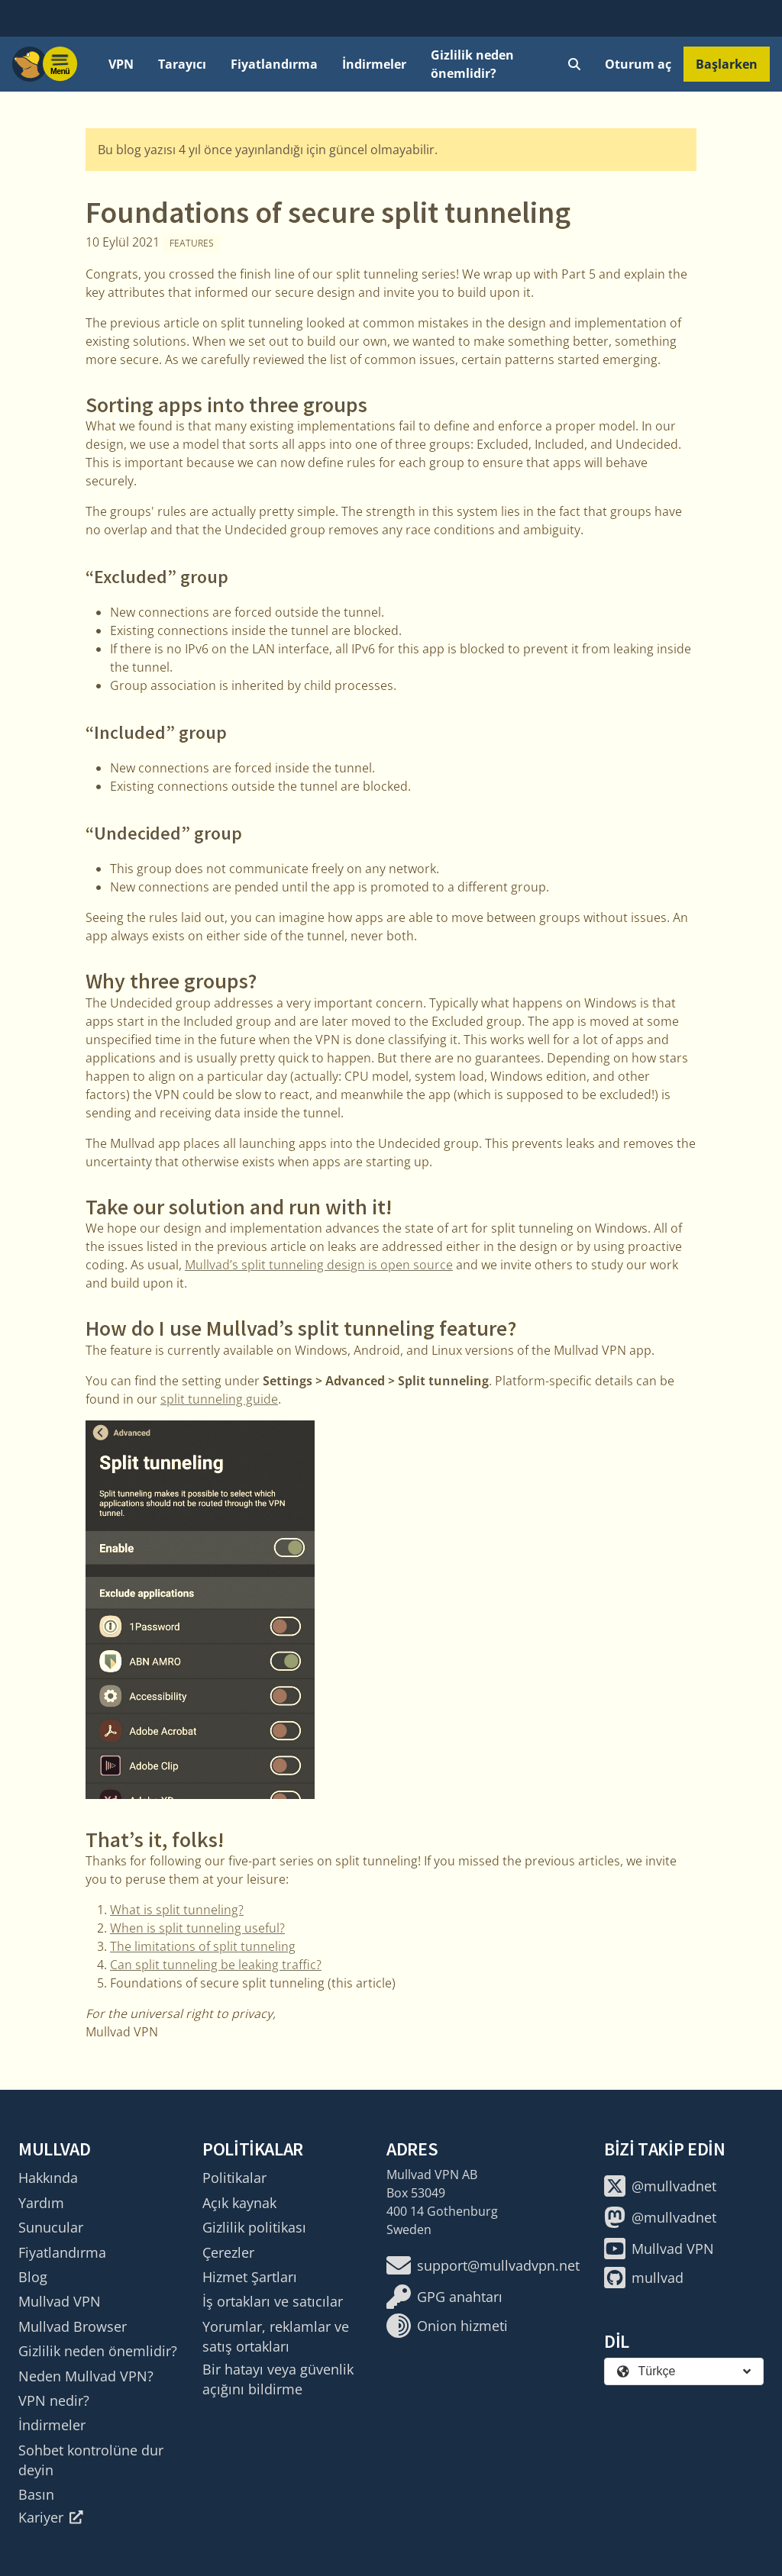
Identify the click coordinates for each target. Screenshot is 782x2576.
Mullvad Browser (72, 2326)
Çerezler (228, 2252)
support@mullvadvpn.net (483, 2265)
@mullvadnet (660, 2186)
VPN (121, 64)
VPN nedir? (53, 2400)
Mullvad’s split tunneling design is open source (319, 1264)
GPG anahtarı (444, 2296)
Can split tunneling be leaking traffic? (216, 1964)
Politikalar (234, 2177)
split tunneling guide (219, 1399)
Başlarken (727, 64)
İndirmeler (374, 64)
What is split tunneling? (177, 1909)
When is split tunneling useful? (197, 1928)
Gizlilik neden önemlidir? (472, 64)
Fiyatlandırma (274, 64)
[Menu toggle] (60, 64)
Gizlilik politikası (254, 2227)
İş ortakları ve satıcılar (272, 2301)
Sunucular (50, 2227)
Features (192, 243)
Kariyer (50, 2517)
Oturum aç (638, 64)
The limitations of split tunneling (203, 1946)
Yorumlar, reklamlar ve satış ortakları (275, 2336)
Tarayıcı (182, 64)
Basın (36, 2494)
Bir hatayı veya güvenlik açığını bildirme (278, 2379)
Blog (32, 2277)
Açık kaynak (239, 2203)
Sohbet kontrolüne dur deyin (90, 2460)
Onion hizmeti (447, 2325)
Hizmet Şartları (249, 2277)
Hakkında (48, 2177)
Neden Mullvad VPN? (85, 2376)
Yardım (41, 2203)
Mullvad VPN (59, 2301)
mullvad (643, 2277)
